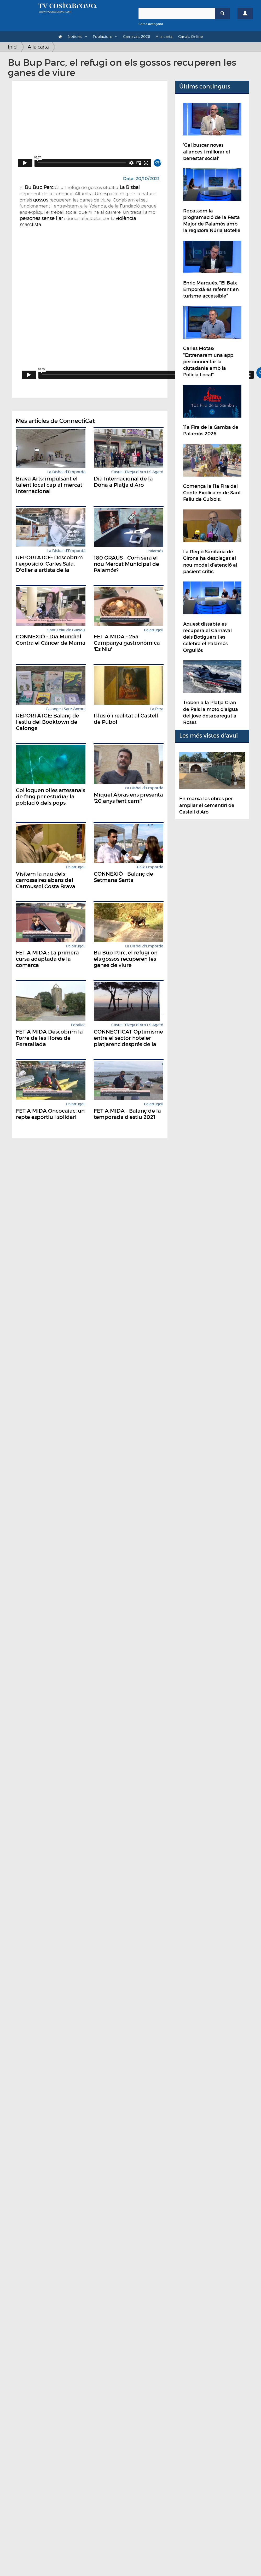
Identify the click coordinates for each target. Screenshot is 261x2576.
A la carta (164, 36)
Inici (13, 47)
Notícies (75, 36)
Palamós (155, 551)
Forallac (78, 1025)
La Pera (156, 709)
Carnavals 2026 (136, 36)
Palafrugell (153, 630)
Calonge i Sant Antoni (65, 709)
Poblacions (102, 36)
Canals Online (190, 36)
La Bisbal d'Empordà (66, 472)
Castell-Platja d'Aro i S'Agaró (137, 472)
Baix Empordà (150, 867)
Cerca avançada (150, 24)
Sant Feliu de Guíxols (66, 630)
